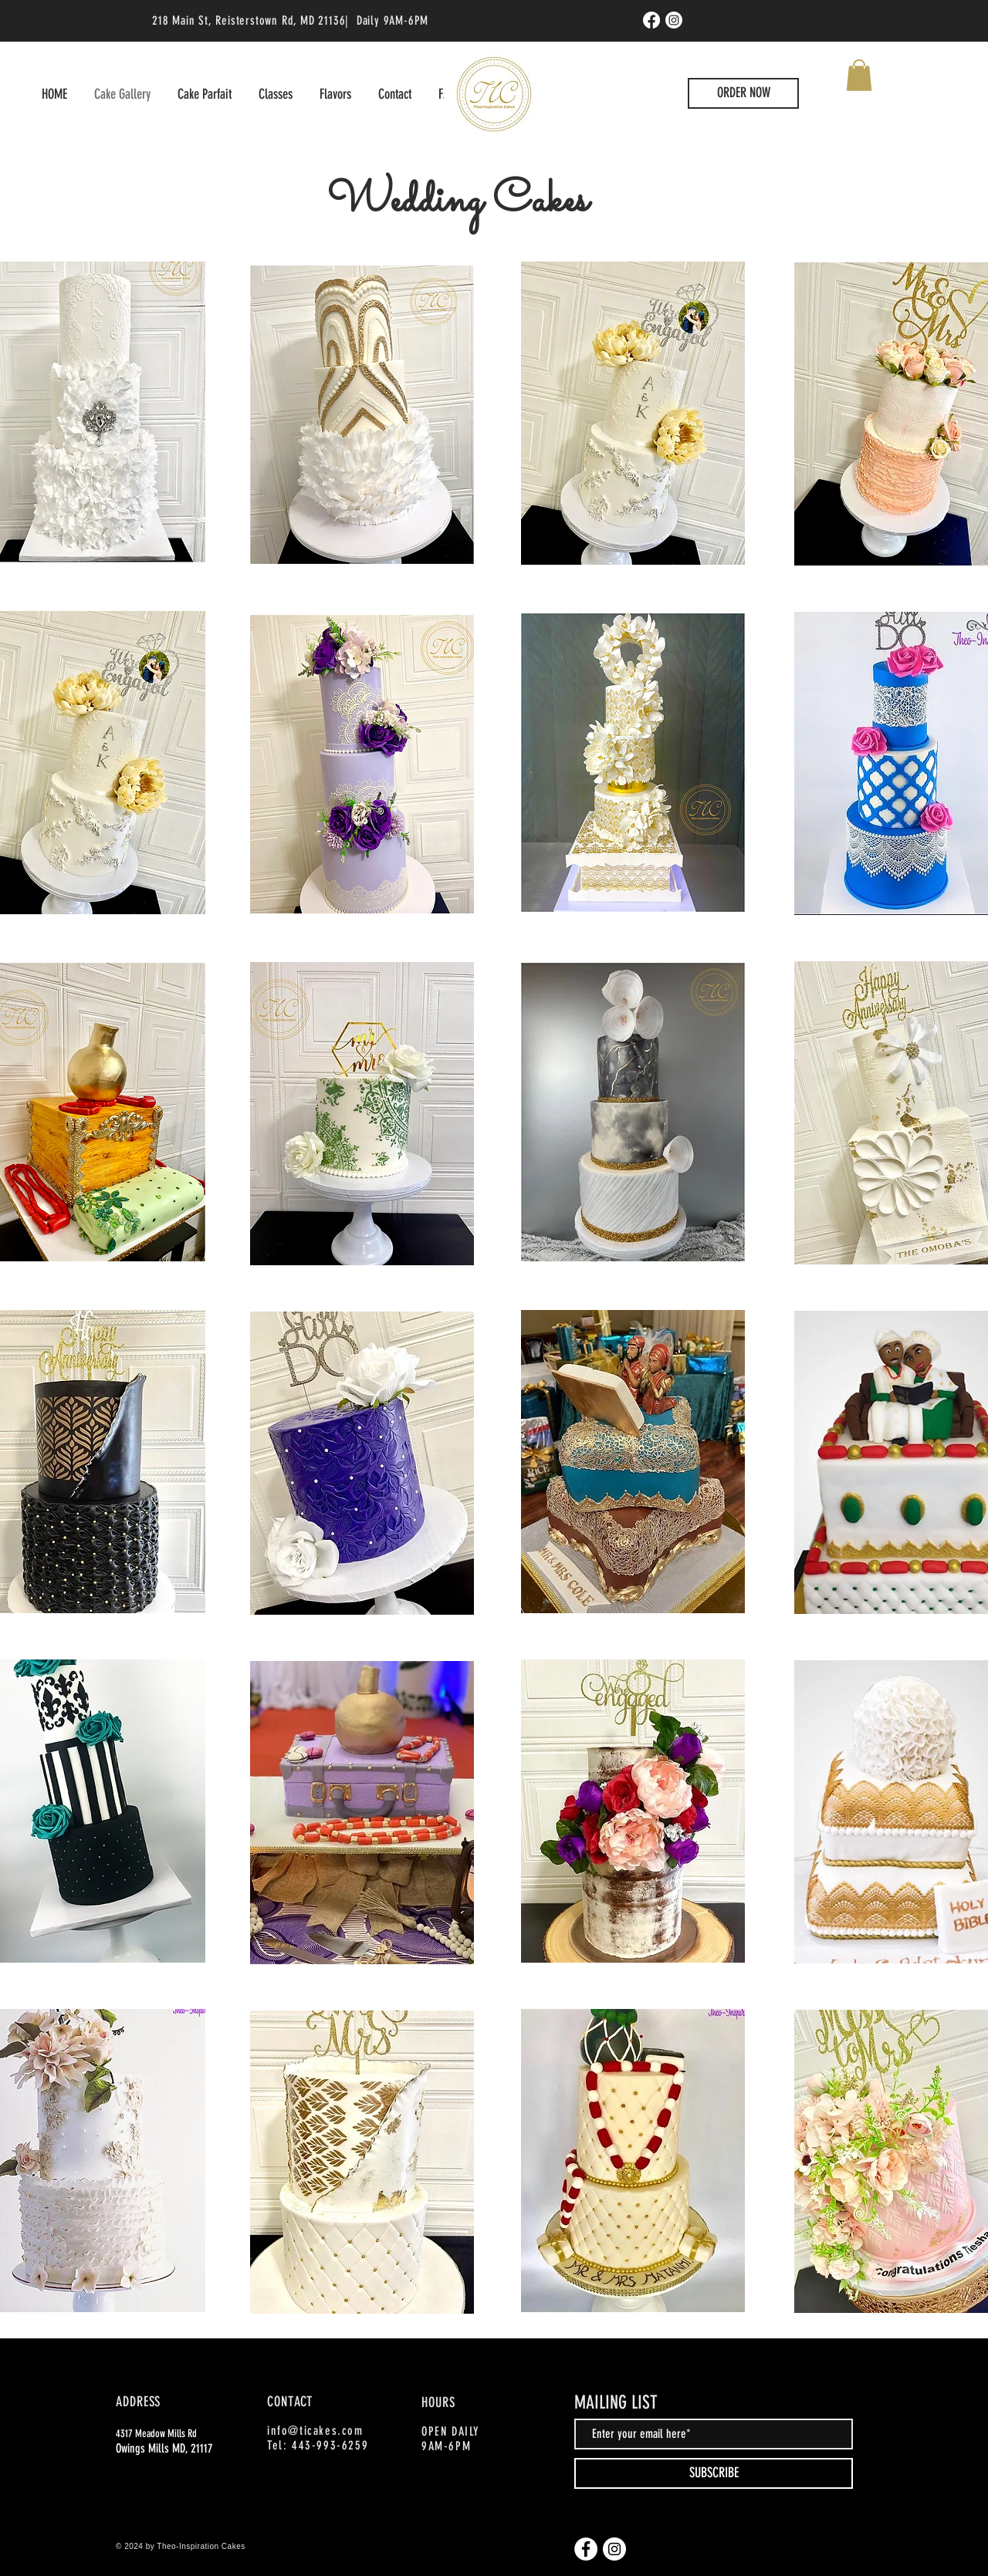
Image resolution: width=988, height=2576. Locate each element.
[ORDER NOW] (743, 93)
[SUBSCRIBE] (713, 2473)
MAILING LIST (616, 2402)
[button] (859, 75)
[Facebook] (651, 20)
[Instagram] (673, 20)
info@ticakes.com (315, 2430)
